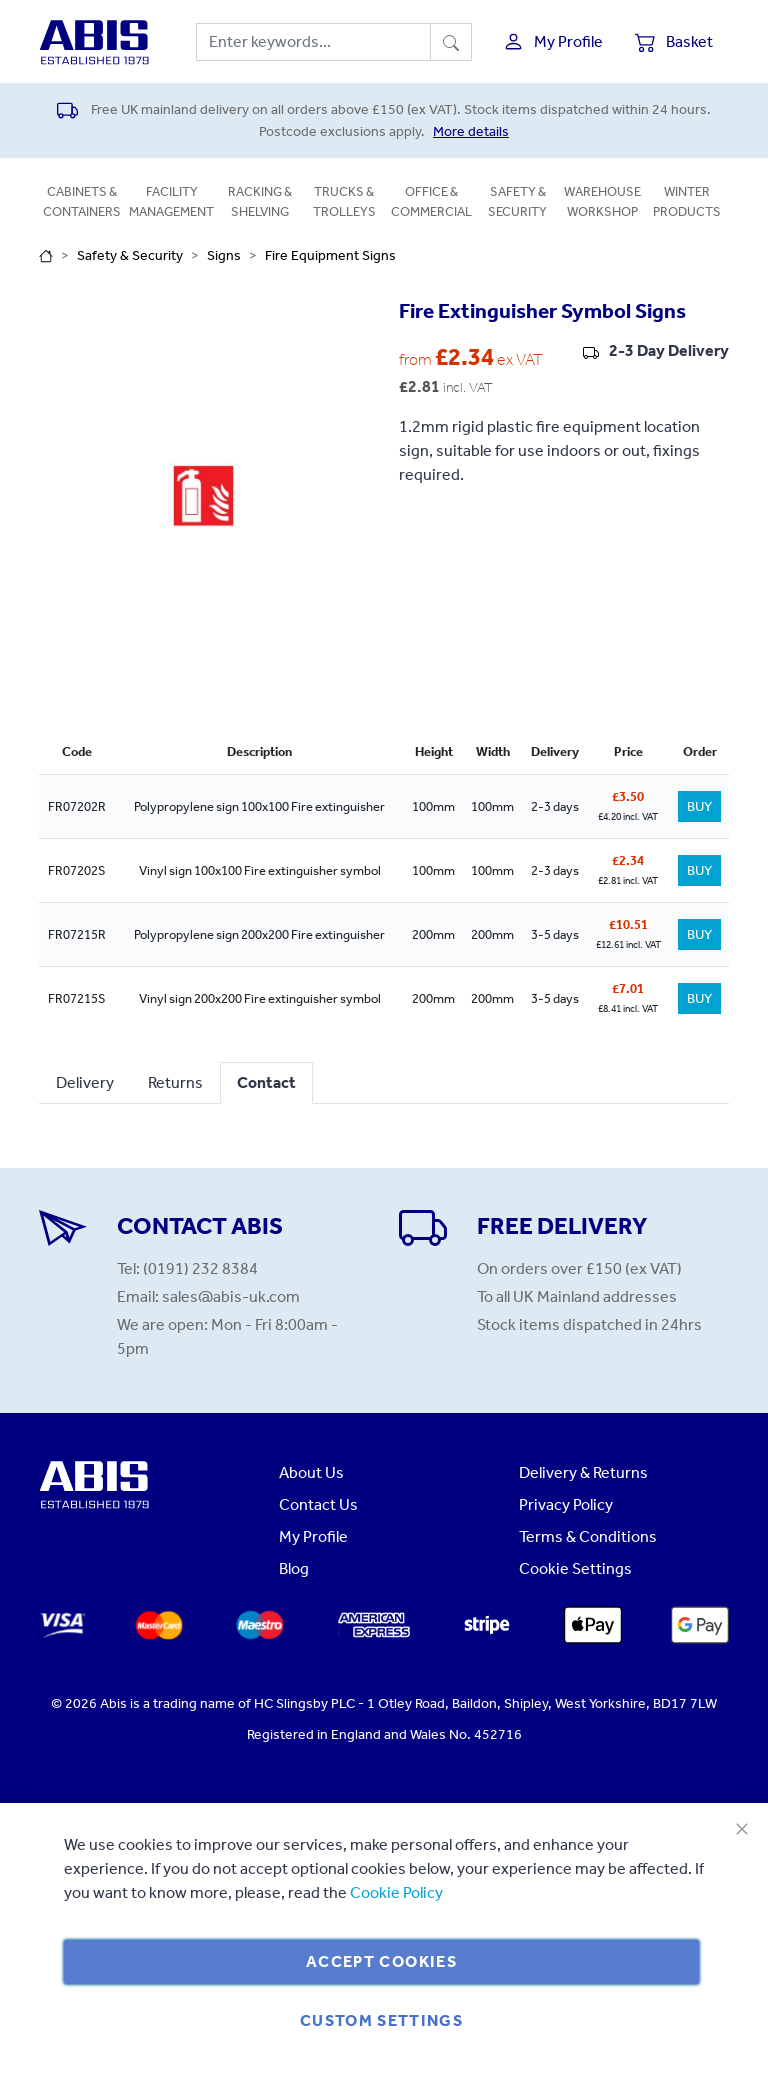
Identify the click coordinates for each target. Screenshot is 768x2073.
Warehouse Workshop (602, 201)
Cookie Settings (575, 1568)
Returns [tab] (175, 1082)
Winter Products (687, 201)
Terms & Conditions (588, 1536)
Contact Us (318, 1504)
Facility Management (171, 201)
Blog (294, 1568)
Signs (224, 255)
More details (471, 131)
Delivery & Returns (583, 1472)
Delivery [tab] (85, 1082)
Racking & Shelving (260, 201)
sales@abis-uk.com (231, 1296)
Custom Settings (381, 2020)
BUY (699, 806)
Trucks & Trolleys (344, 201)
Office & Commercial (431, 201)
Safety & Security (517, 201)
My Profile (313, 1536)
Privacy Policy (566, 1504)
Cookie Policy (396, 1892)
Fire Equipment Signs (330, 255)
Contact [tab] (266, 1082)
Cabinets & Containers (82, 201)
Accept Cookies (381, 1961)
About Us (311, 1472)
